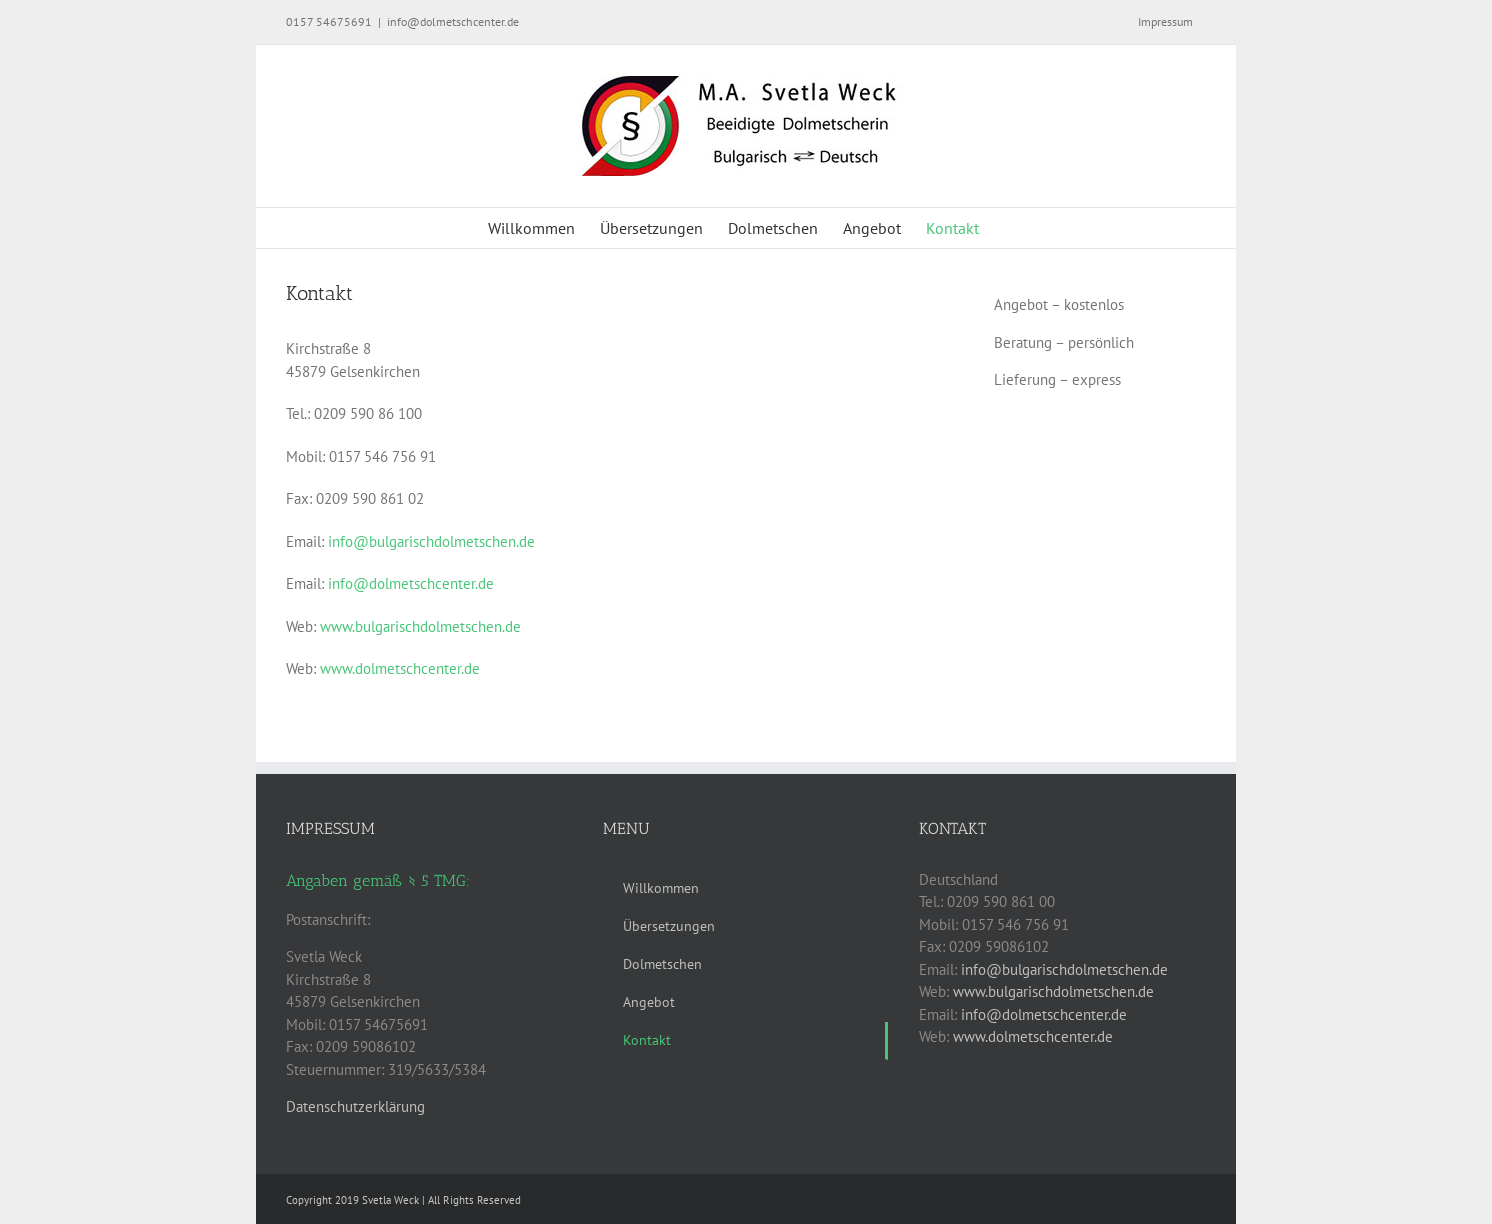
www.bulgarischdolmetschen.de (420, 626)
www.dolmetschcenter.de (400, 668)
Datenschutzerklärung (355, 1106)
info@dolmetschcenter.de (453, 21)
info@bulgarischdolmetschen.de (431, 541)
